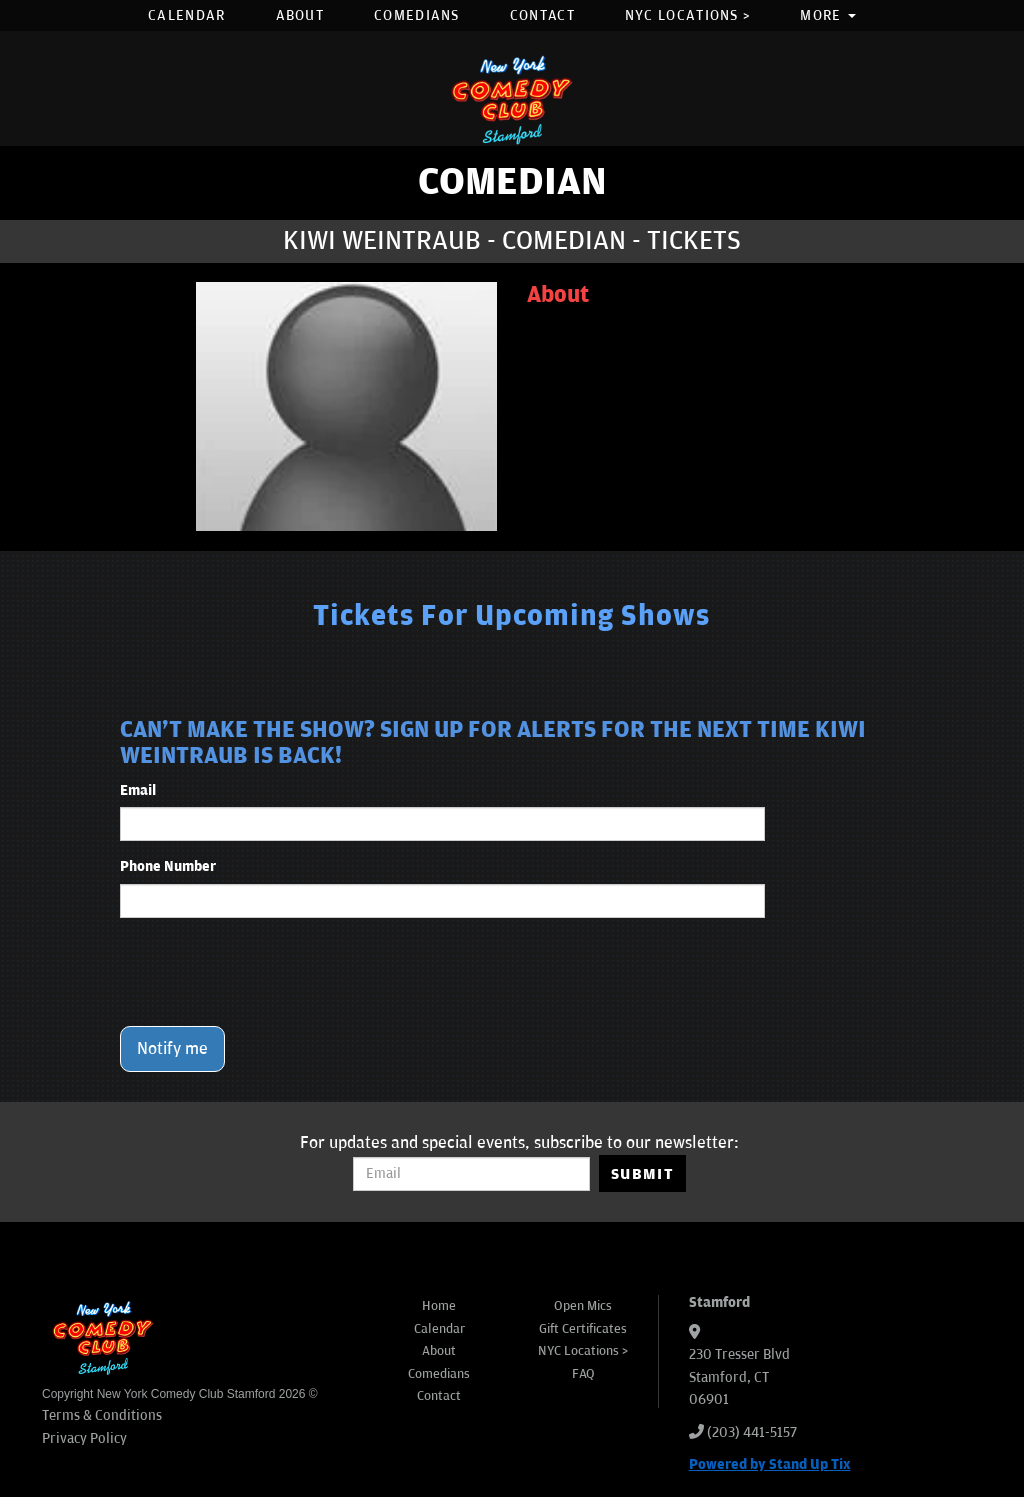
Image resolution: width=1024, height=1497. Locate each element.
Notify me (172, 1049)
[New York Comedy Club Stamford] (512, 99)
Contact (542, 15)
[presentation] (272, 972)
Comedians (417, 15)
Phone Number (168, 866)
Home (439, 1306)
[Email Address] (471, 1174)
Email (138, 790)
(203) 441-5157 (752, 1432)
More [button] (828, 15)
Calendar (186, 15)
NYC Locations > (688, 15)
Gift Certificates (583, 1329)
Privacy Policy (84, 1438)
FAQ (583, 1374)
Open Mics (583, 1306)
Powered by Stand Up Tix (770, 1464)
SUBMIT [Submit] (642, 1174)
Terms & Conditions (102, 1415)
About (300, 15)
